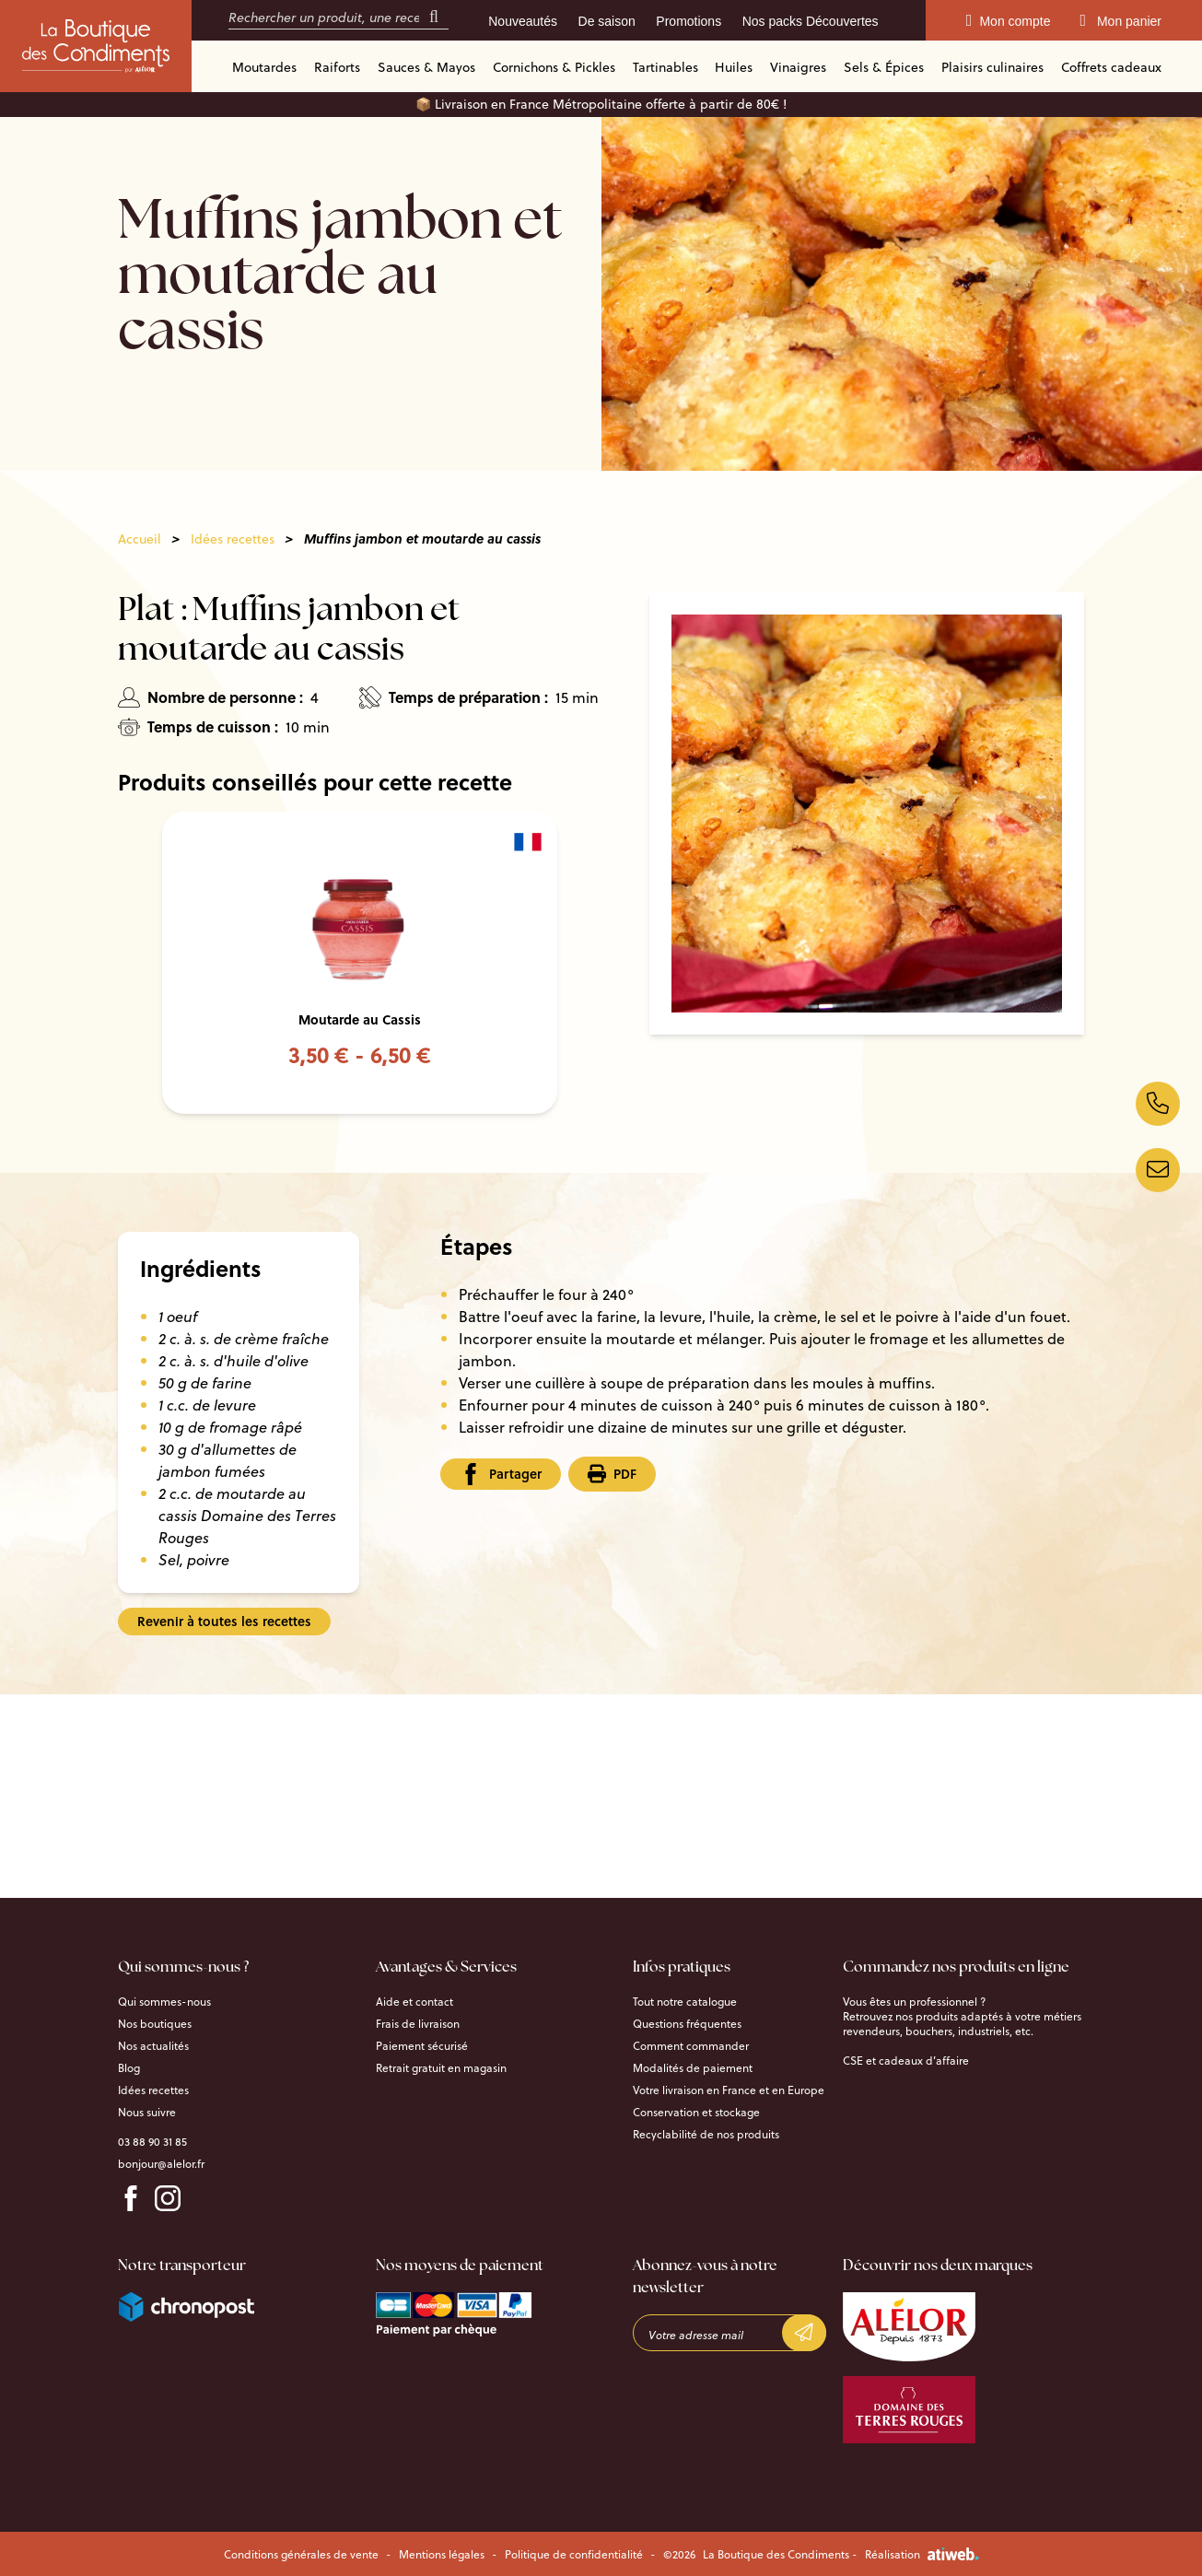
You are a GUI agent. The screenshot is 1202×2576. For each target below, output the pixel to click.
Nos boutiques (155, 2023)
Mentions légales (441, 2554)
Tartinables (665, 66)
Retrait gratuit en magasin (441, 2067)
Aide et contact (414, 2001)
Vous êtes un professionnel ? (914, 2001)
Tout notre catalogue (685, 2001)
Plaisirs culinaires (992, 66)
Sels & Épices (884, 66)
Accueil (139, 538)
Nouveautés (522, 21)
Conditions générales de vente (301, 2554)
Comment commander (691, 2045)
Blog (129, 2067)
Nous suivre (147, 2111)
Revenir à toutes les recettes (224, 1621)
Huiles (734, 66)
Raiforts (337, 66)
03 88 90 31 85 (152, 2141)
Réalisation (922, 2554)
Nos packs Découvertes (810, 21)
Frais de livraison (418, 2023)
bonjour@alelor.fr (161, 2163)
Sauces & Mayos (426, 66)
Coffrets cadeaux (1111, 66)
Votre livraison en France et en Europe (728, 2089)
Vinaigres (798, 66)
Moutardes (264, 66)
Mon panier (1120, 21)
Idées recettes (232, 538)
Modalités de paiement (693, 2067)
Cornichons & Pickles (554, 66)
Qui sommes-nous (164, 2001)
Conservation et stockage (696, 2111)
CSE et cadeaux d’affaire (906, 2060)
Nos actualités (153, 2045)
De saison (607, 21)
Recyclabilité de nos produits (706, 2133)
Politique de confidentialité (574, 2554)
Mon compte (1008, 21)
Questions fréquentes (687, 2023)
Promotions (688, 21)
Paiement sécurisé (422, 2045)
